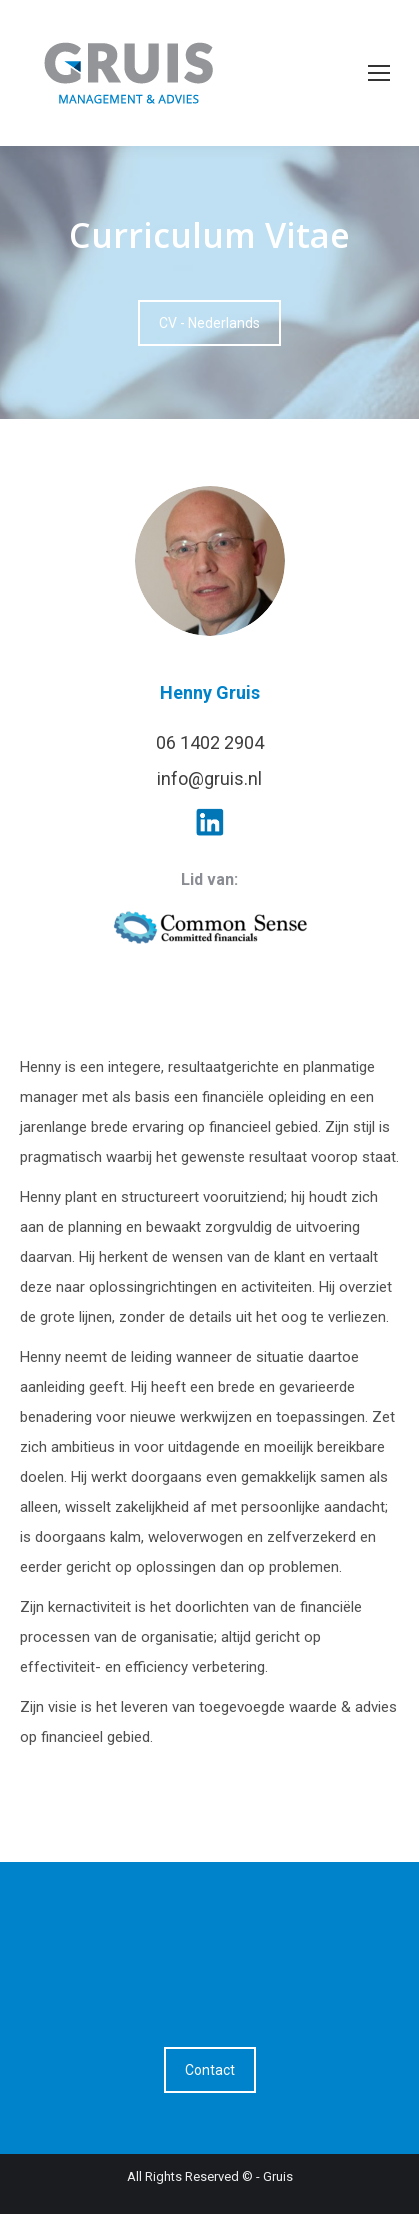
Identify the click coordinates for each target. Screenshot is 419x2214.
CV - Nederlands (209, 323)
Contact (210, 2070)
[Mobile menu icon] (379, 73)
